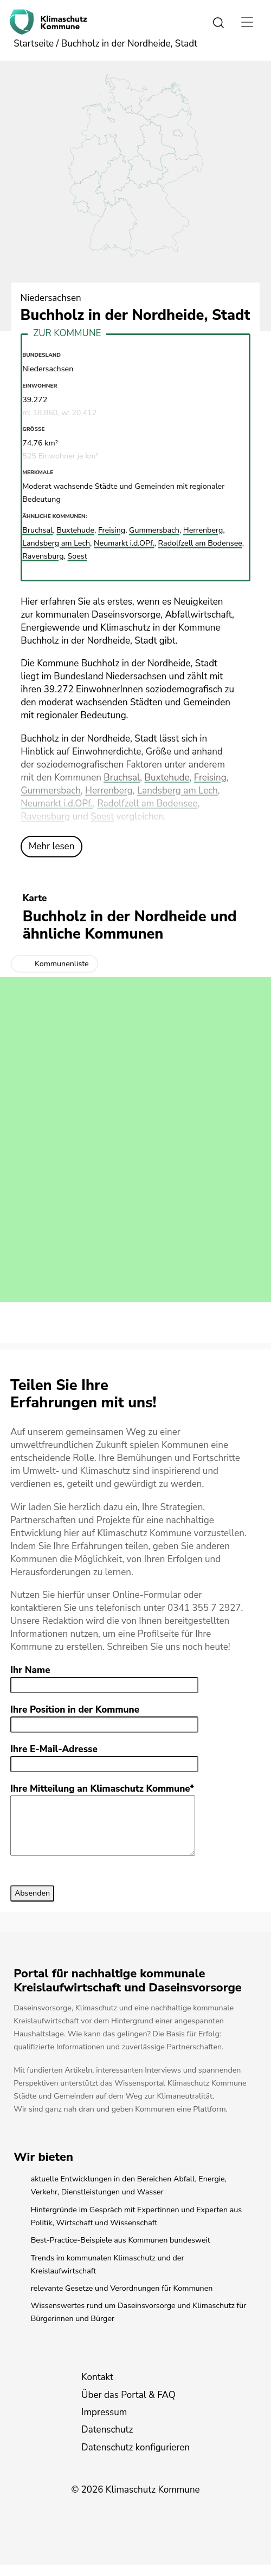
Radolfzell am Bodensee (147, 803)
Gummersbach (51, 790)
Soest (102, 816)
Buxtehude (166, 777)
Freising (210, 777)
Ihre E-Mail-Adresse (54, 1749)
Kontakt (97, 2388)
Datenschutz (107, 2441)
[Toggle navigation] (247, 22)
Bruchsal (122, 777)
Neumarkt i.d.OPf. (57, 803)
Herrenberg (109, 790)
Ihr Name (30, 1670)
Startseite (34, 43)
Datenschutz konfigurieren (135, 2459)
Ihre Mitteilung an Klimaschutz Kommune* (102, 1788)
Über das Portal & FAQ (128, 2406)
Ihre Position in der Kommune (74, 1709)
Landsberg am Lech (177, 790)
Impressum (104, 2423)
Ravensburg (45, 816)
